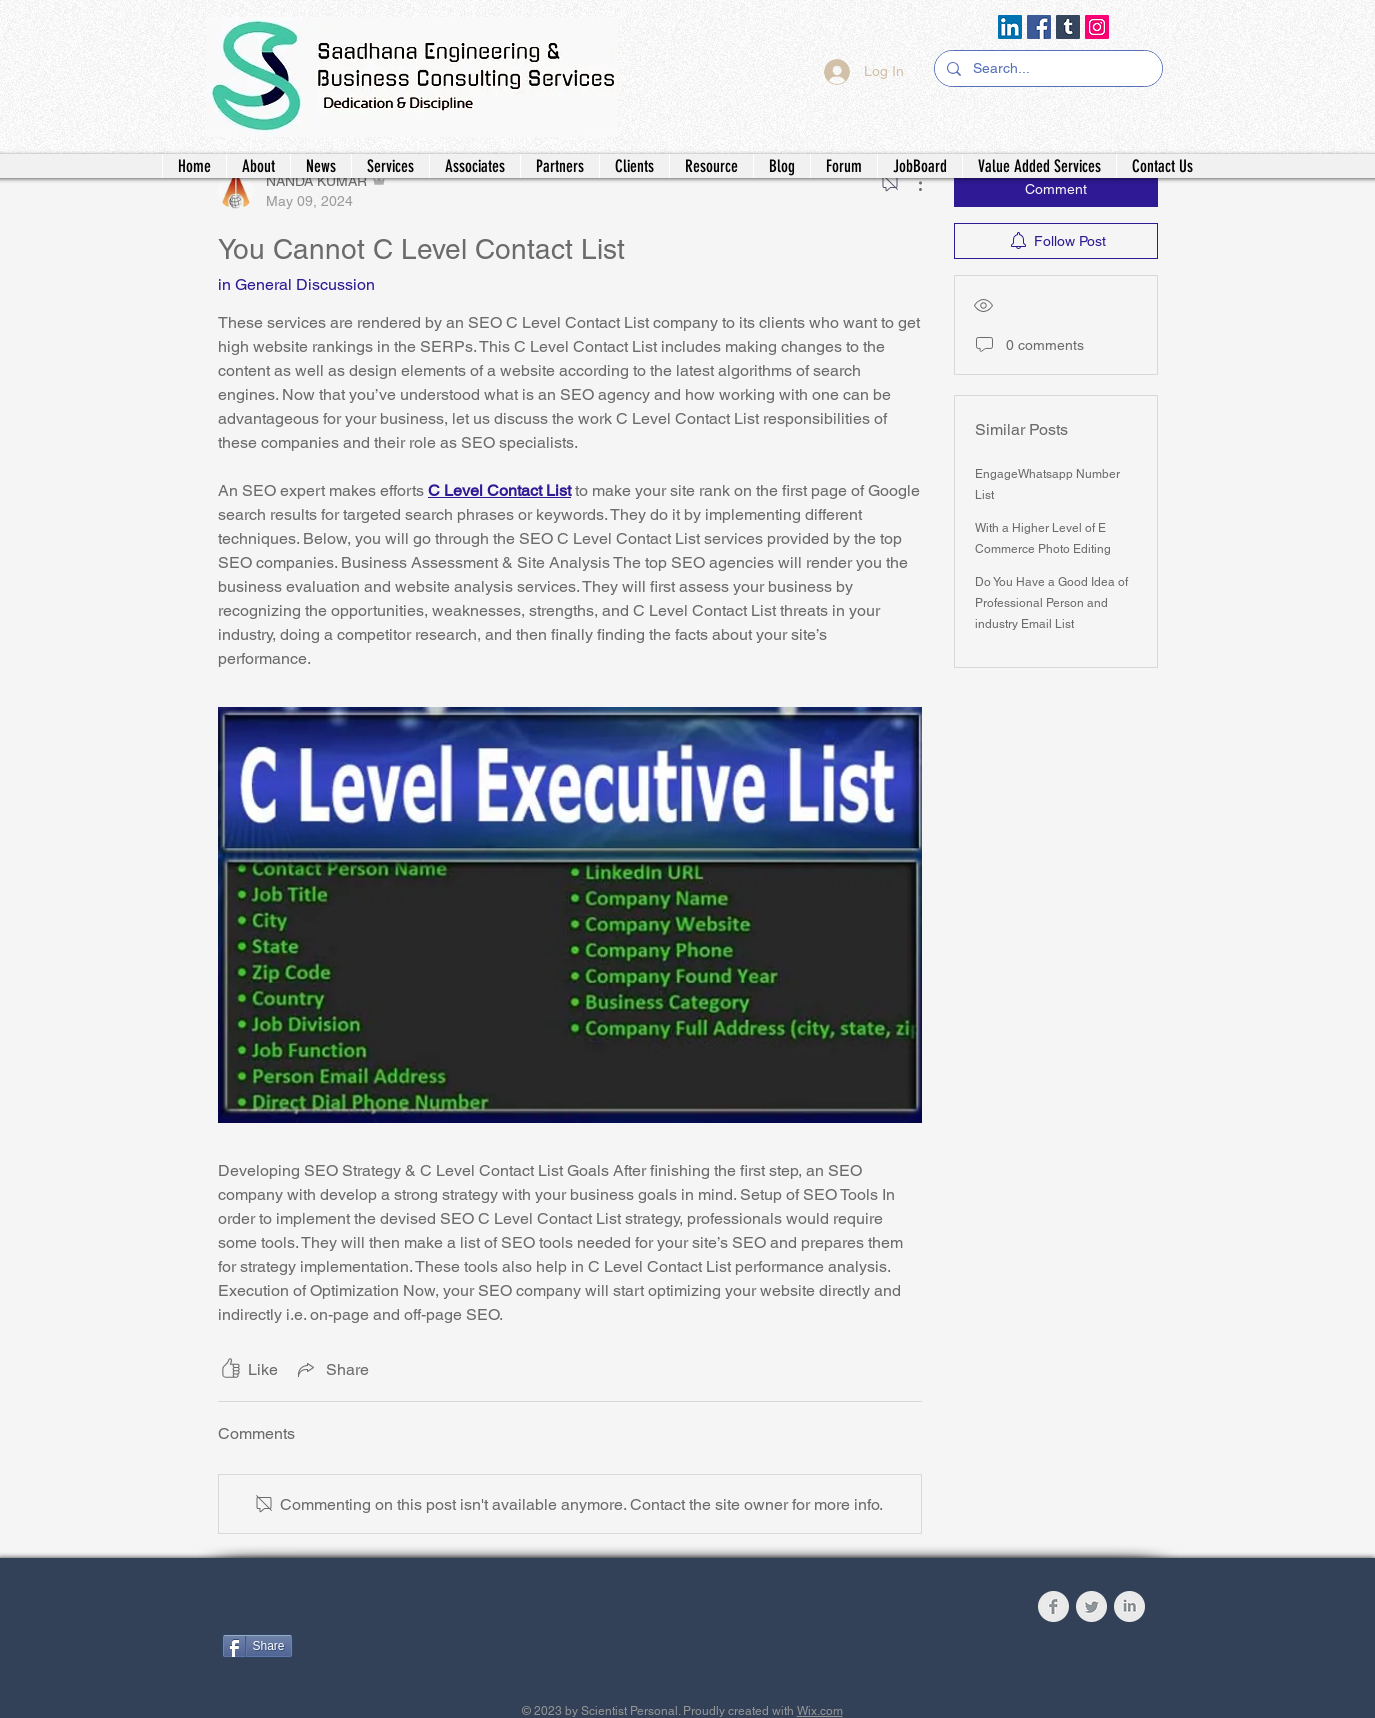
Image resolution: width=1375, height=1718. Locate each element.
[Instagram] (1097, 27)
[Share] (257, 1646)
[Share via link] (331, 1369)
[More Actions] (910, 183)
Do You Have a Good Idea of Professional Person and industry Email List (1051, 603)
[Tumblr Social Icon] (1068, 27)
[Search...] (1046, 69)
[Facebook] (1039, 27)
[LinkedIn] (1010, 27)
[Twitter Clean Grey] (1091, 1606)
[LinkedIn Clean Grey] (1129, 1606)
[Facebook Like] (347, 1611)
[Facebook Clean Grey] (1053, 1606)
